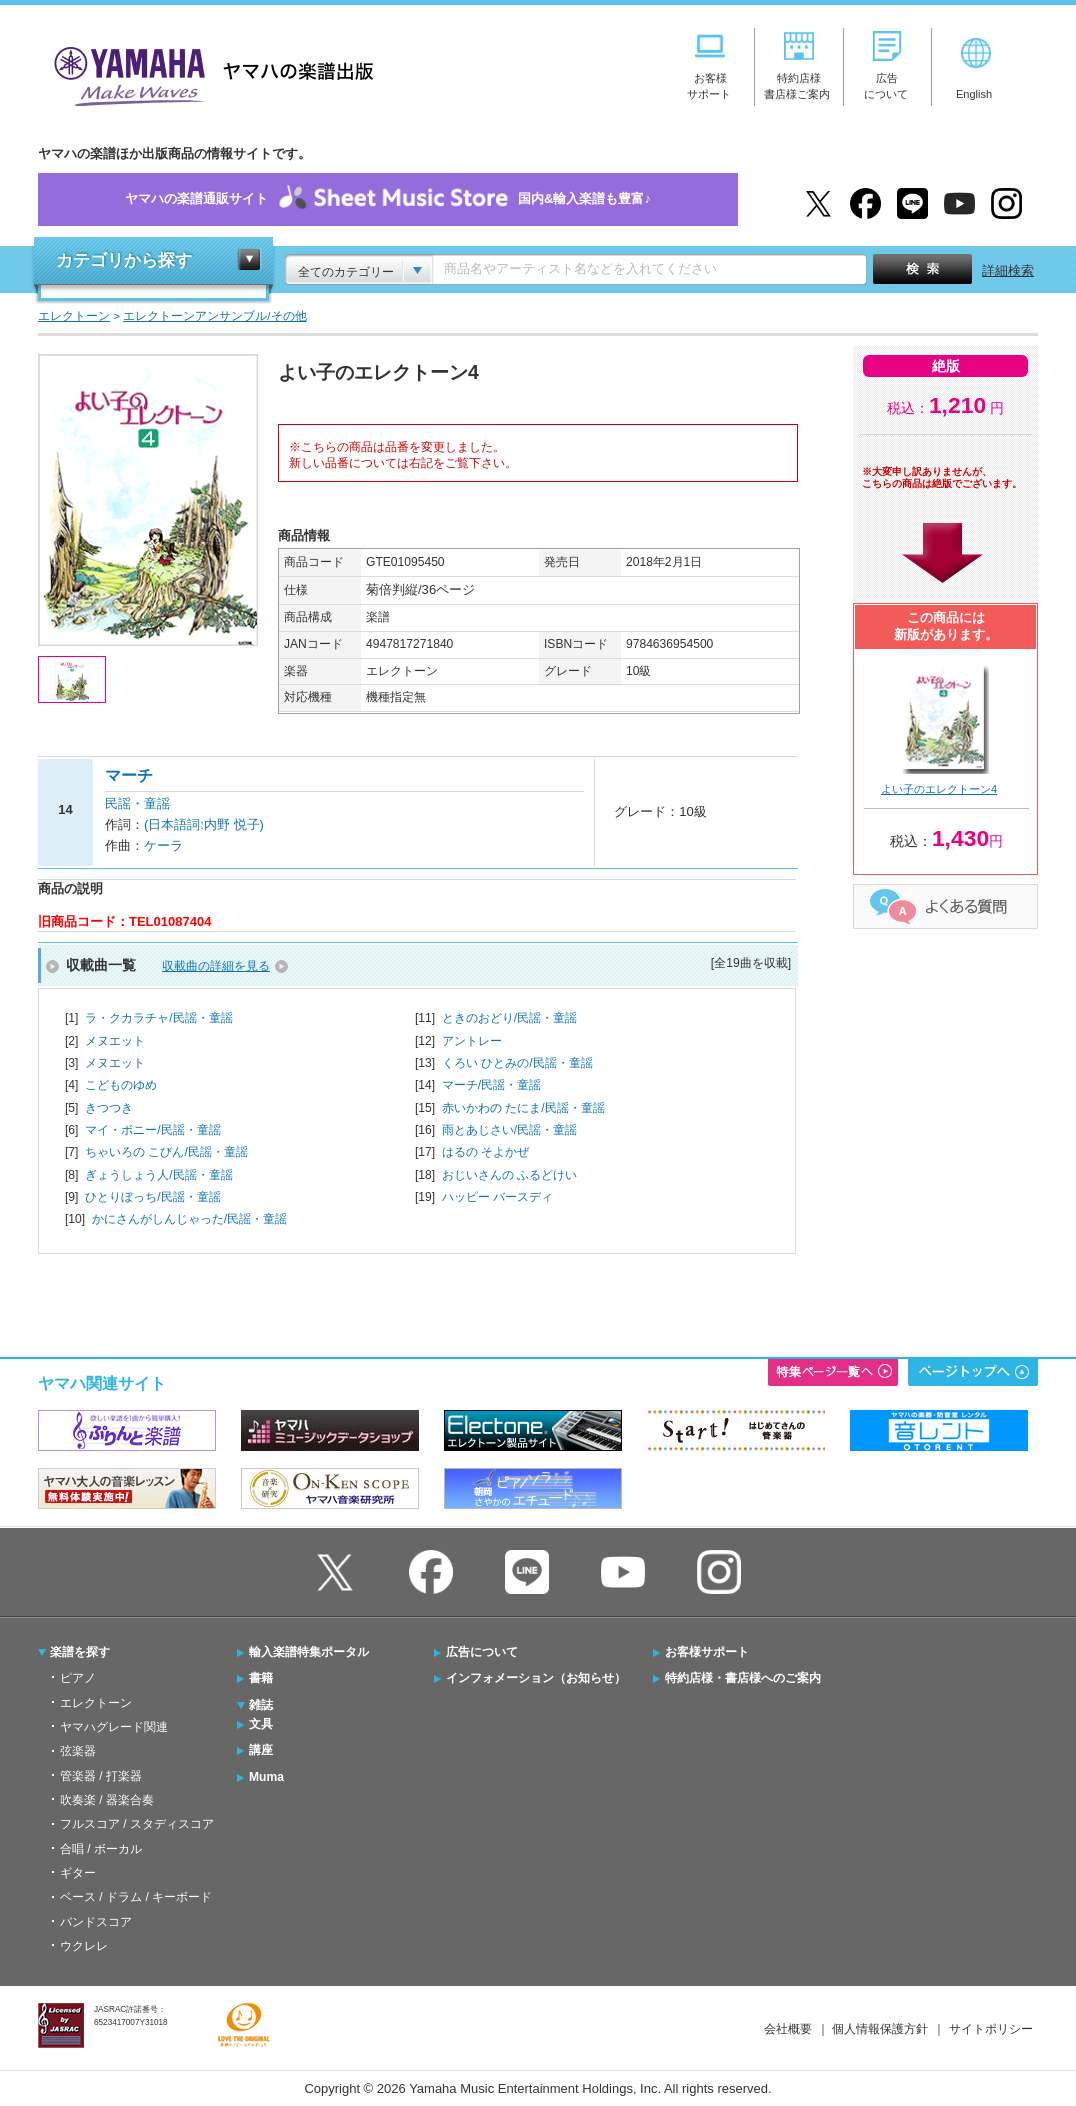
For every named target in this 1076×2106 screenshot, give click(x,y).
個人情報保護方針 (880, 2029)
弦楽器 (78, 1751)
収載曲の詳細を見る (216, 966)
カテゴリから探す (124, 260)
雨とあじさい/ (509, 1130)
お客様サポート (707, 1652)
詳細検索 (1008, 270)
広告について (482, 1652)
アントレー (472, 1041)
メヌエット (115, 1041)
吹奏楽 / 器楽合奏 (107, 1800)
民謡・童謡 (137, 803)
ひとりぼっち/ (152, 1197)
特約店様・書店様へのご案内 (743, 1678)
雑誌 (261, 1705)
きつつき (109, 1108)
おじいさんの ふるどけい (509, 1175)
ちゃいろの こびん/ (166, 1152)
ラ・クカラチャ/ (158, 1018)
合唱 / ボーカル (101, 1849)
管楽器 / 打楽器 (101, 1776)
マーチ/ (491, 1085)
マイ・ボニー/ (152, 1130)
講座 (261, 1750)
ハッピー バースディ (497, 1197)
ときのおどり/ (509, 1018)
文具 (261, 1724)
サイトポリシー (991, 2029)
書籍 (261, 1678)
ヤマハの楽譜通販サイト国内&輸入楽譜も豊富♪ (388, 199)
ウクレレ (84, 1946)
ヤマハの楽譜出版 (208, 73)
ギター (78, 1873)
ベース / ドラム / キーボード (136, 1897)
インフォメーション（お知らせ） (536, 1678)
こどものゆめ (121, 1085)
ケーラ (163, 845)
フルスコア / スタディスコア (137, 1824)
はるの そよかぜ (485, 1152)
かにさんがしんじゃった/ (189, 1219)
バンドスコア (96, 1922)
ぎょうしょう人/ (158, 1175)
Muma (266, 1777)
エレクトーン (96, 1703)
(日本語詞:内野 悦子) (204, 824)
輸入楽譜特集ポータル (309, 1652)
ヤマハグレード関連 (114, 1727)
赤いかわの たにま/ (523, 1108)
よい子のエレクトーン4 (939, 789)
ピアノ (78, 1678)
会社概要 (788, 2029)
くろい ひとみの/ (517, 1063)
